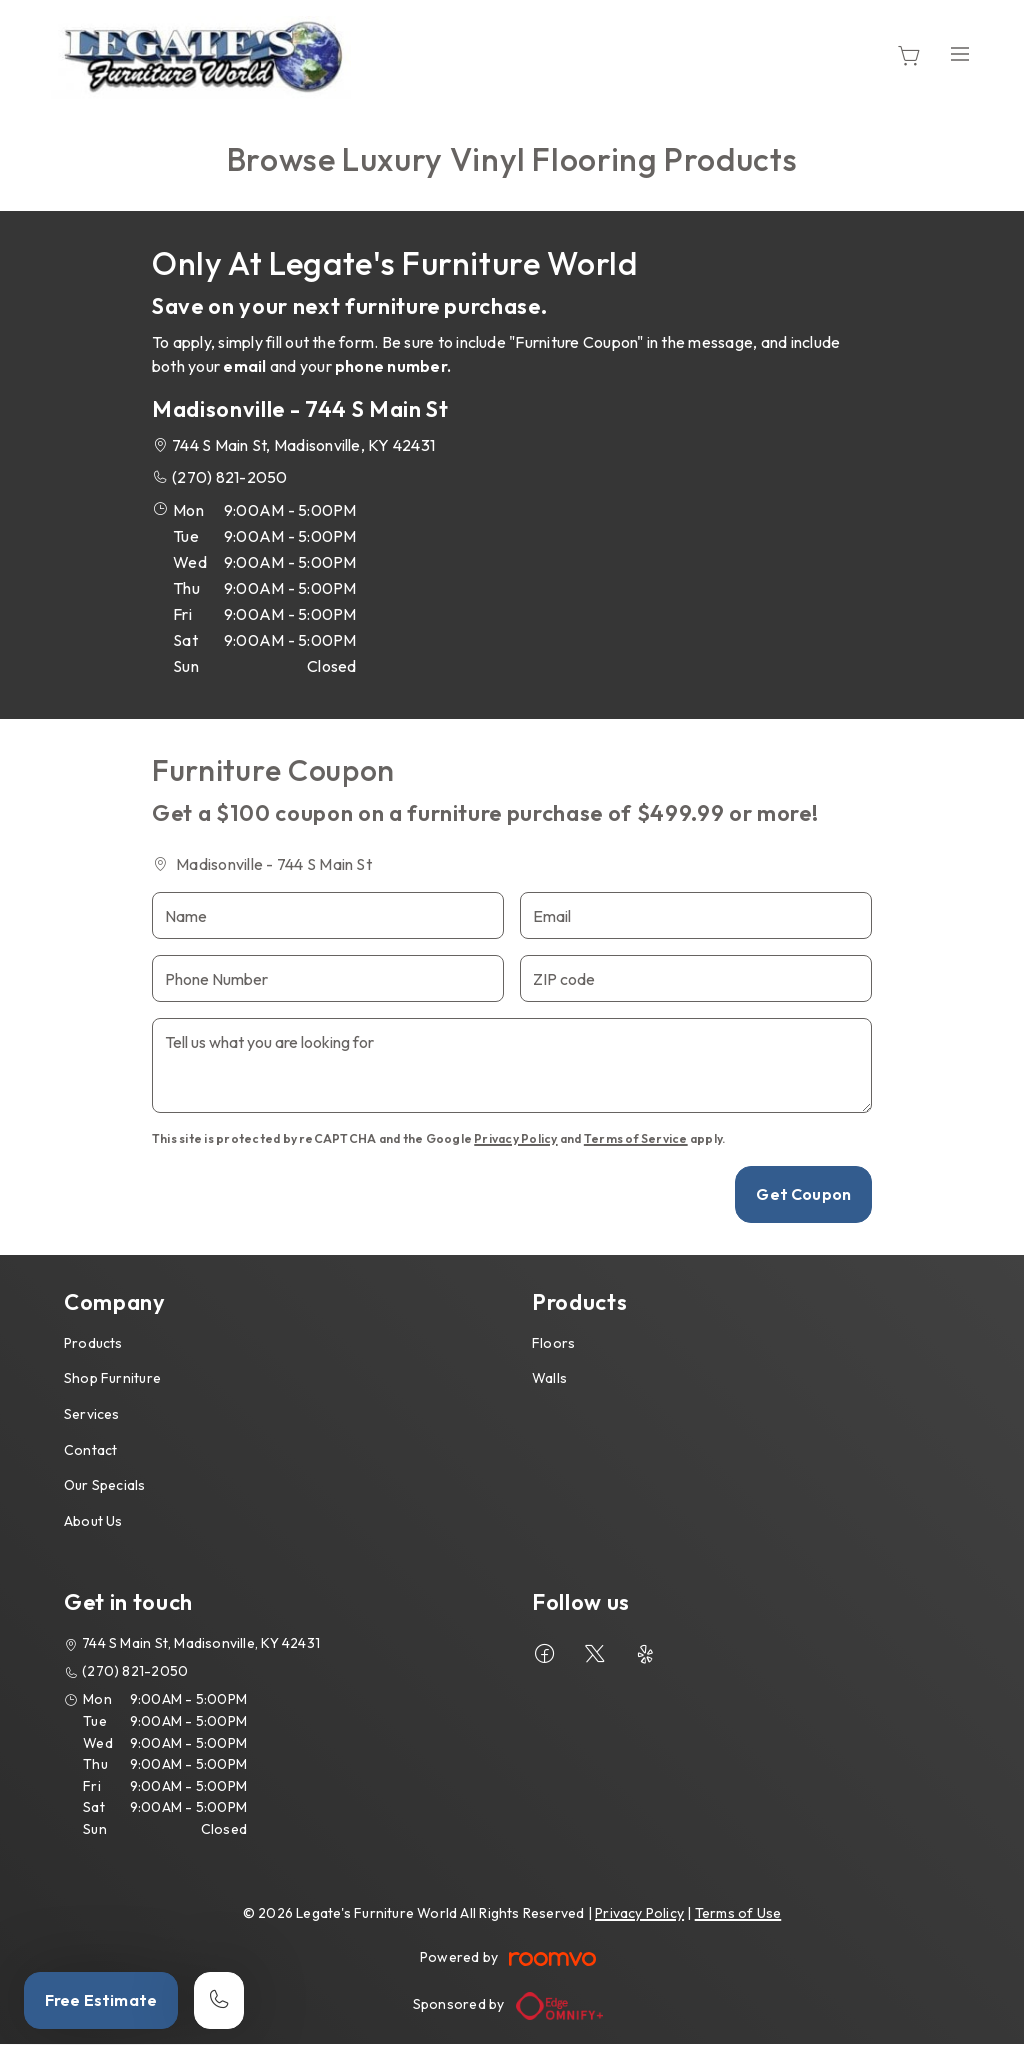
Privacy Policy (515, 1138)
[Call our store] (219, 2000)
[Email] (696, 915)
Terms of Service (636, 1138)
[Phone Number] (328, 978)
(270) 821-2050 (229, 477)
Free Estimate (101, 2000)
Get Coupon (803, 1194)
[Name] (328, 915)
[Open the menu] (960, 54)
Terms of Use (738, 1913)
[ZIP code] (696, 978)
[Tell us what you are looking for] (512, 1065)
